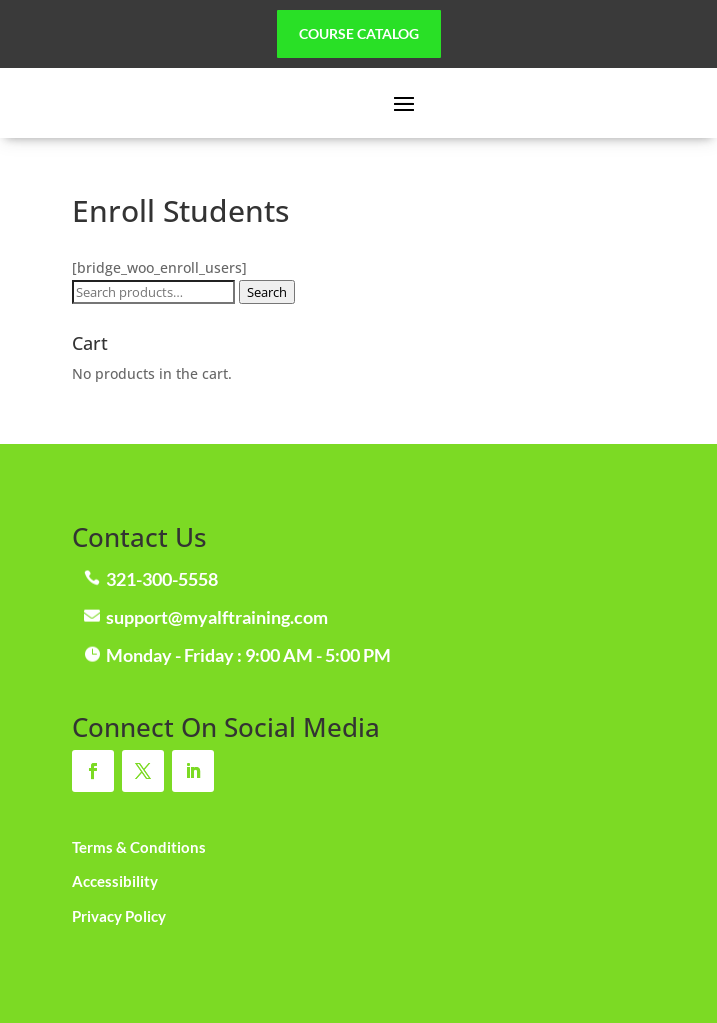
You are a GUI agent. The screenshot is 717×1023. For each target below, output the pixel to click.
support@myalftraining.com (217, 617)
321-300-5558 (162, 579)
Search (267, 292)
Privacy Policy (119, 916)
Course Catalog (359, 33)
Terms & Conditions (139, 847)
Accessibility (115, 881)
